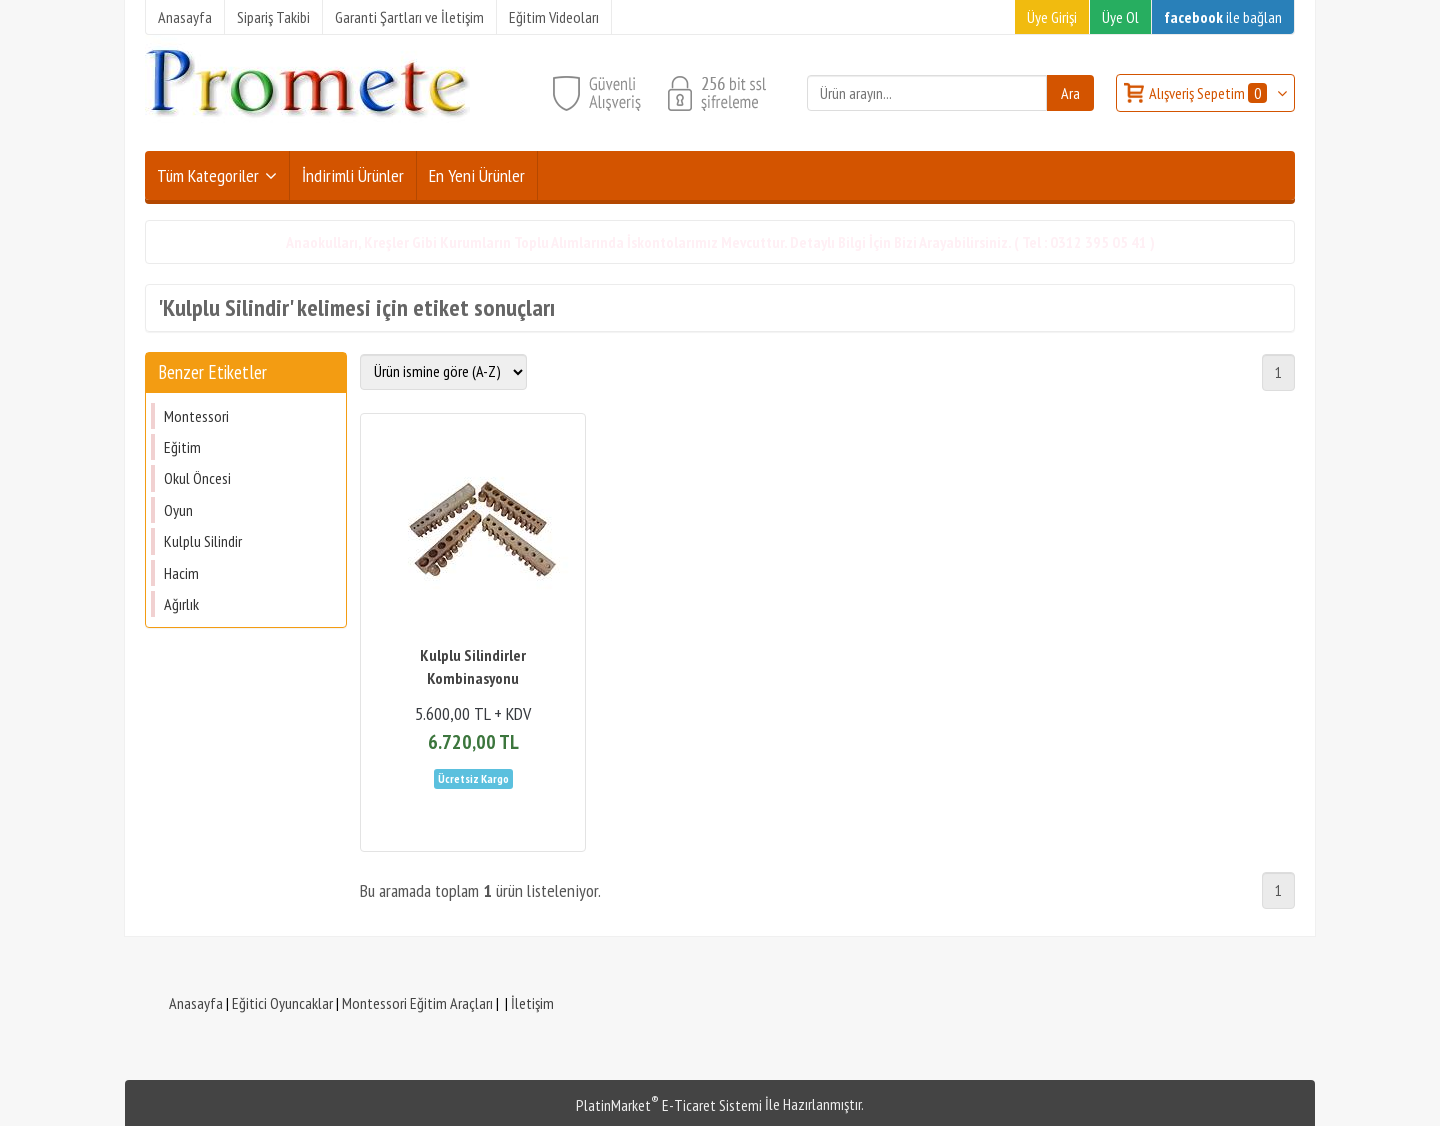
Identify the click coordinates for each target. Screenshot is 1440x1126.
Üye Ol (1120, 17)
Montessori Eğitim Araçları (417, 1003)
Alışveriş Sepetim (1209, 93)
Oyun (178, 510)
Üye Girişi (1052, 17)
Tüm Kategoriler (208, 175)
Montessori (196, 416)
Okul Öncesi (197, 478)
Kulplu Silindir (203, 541)
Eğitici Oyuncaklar (282, 1003)
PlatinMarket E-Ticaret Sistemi (669, 1105)
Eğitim (182, 447)
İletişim (532, 1003)
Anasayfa (196, 1003)
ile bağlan (1223, 17)
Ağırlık (181, 604)
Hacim (181, 573)
